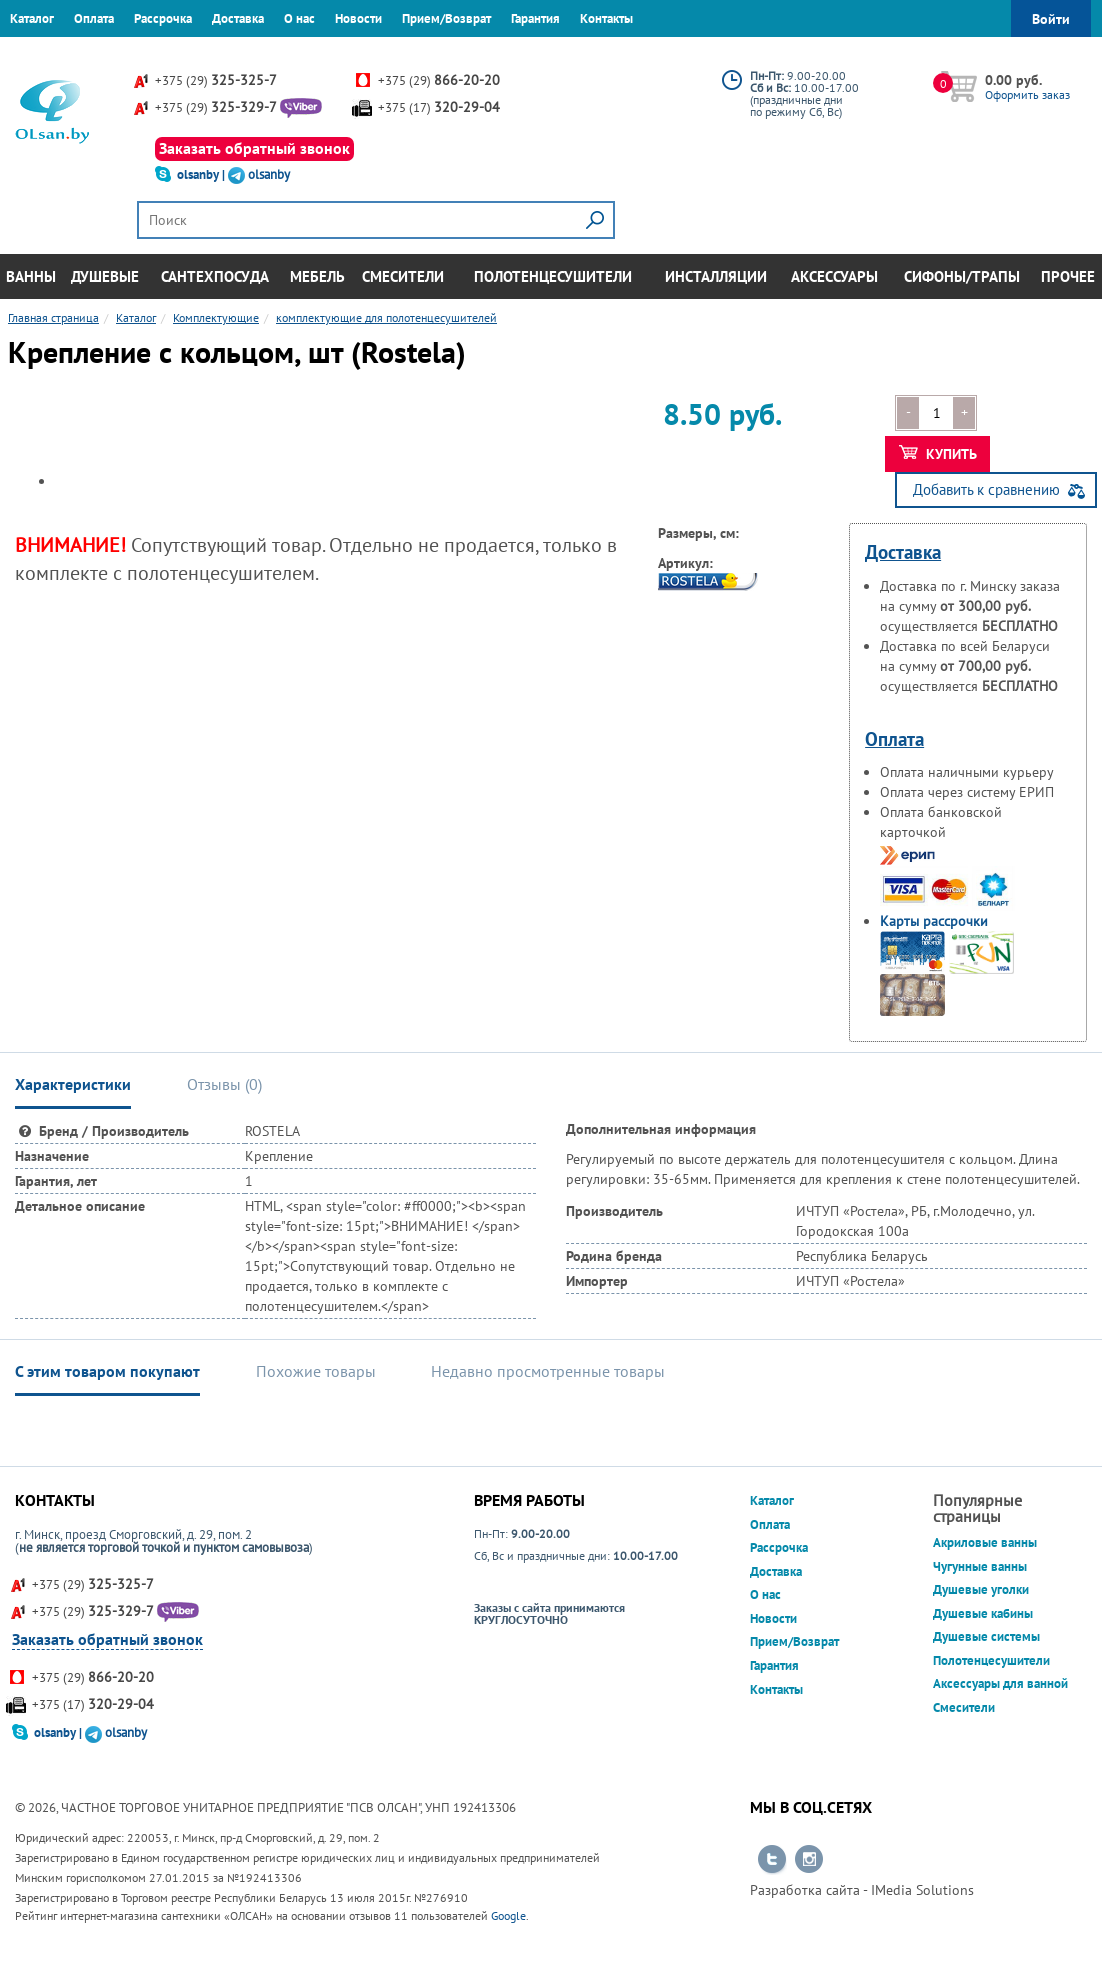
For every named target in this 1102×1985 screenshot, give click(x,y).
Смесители (403, 276)
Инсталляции (716, 276)
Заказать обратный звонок (254, 148)
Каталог (32, 18)
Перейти (772, 1860)
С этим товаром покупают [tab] (107, 1371)
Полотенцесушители (553, 276)
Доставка (238, 18)
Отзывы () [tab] (224, 1084)
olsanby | (202, 174)
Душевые (105, 276)
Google (508, 1915)
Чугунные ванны (980, 1566)
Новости (358, 18)
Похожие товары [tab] (316, 1371)
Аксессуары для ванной (1000, 1683)
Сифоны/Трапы (962, 276)
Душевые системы (986, 1636)
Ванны (31, 276)
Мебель (317, 276)
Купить (938, 454)
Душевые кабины (983, 1613)
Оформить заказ (1027, 94)
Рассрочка (163, 18)
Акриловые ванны (985, 1542)
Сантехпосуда (215, 276)
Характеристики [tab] (73, 1084)
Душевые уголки (981, 1589)
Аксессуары (834, 276)
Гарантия (535, 18)
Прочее (1068, 276)
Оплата (94, 18)
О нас (299, 18)
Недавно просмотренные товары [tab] (548, 1371)
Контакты (606, 18)
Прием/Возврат (446, 18)
